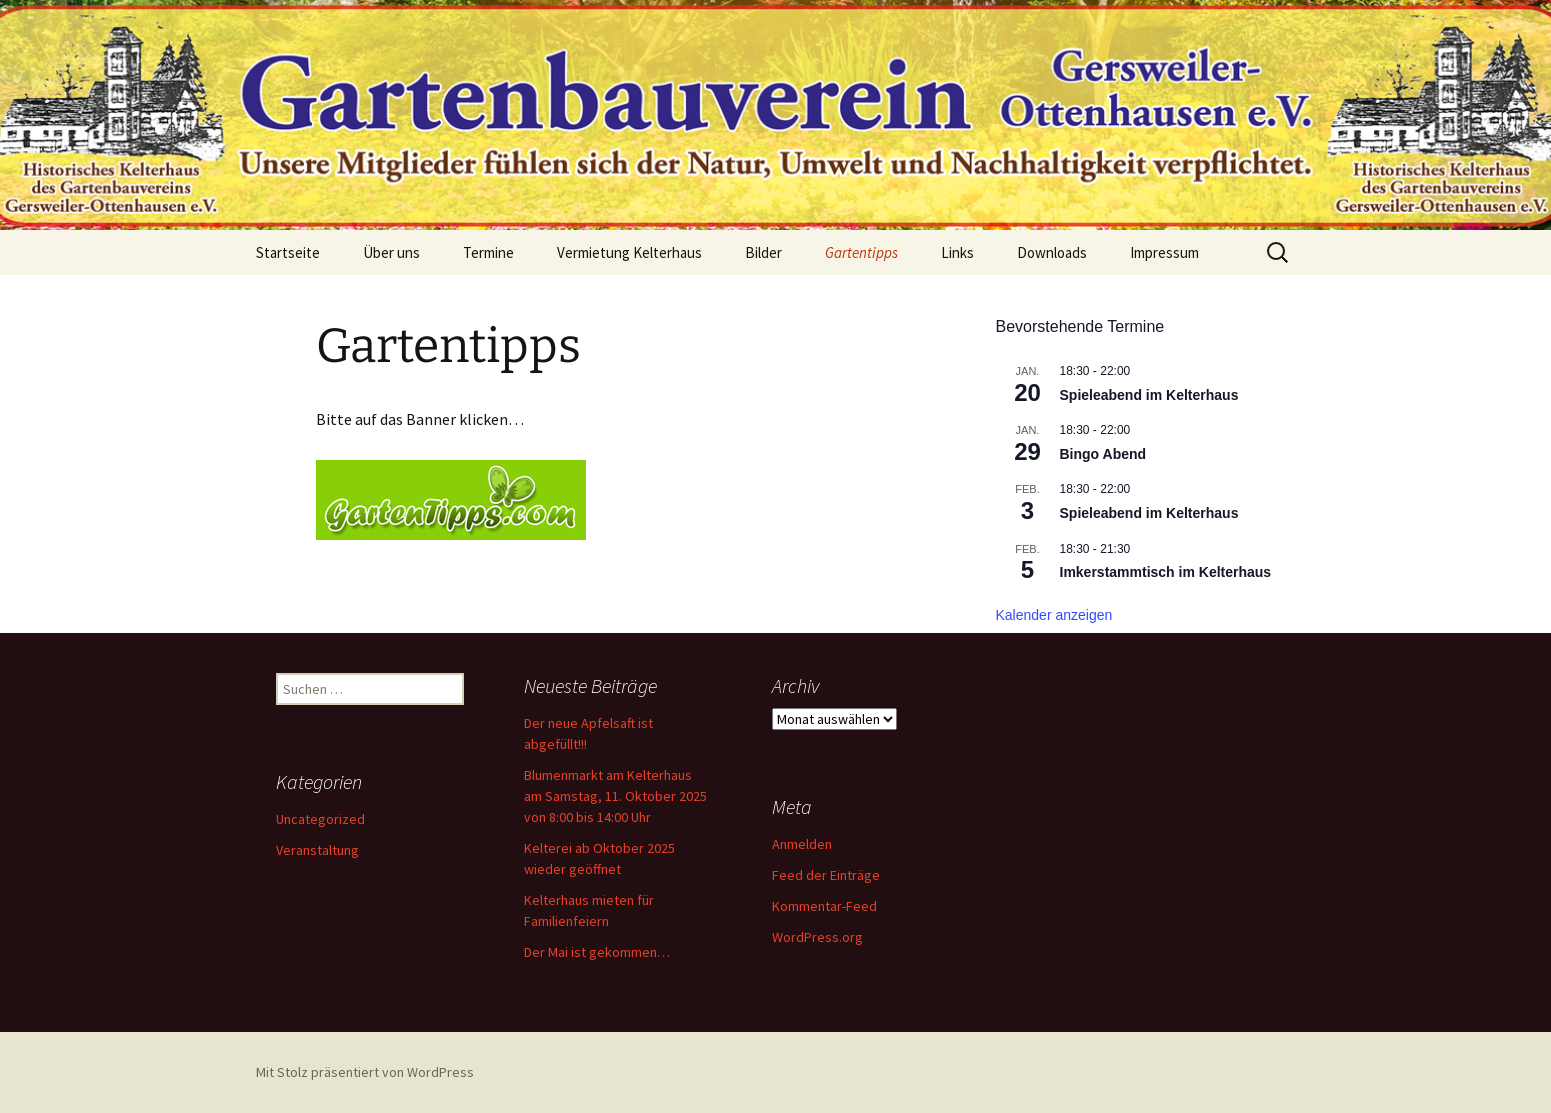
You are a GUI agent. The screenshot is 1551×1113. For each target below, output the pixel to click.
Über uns (391, 252)
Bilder (763, 252)
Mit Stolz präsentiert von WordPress (365, 1072)
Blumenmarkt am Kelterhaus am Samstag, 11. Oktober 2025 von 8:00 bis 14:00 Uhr (615, 796)
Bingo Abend (1103, 454)
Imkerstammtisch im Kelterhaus (1166, 572)
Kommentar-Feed (824, 906)
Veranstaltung (317, 850)
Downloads (1052, 252)
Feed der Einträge (826, 875)
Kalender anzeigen (1054, 615)
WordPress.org (817, 937)
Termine (488, 252)
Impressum (1164, 252)
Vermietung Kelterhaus (629, 252)
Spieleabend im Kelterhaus (1149, 395)
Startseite (288, 252)
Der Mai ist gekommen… (597, 952)
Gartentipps (861, 252)
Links (957, 252)
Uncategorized (320, 819)
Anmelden (802, 844)
